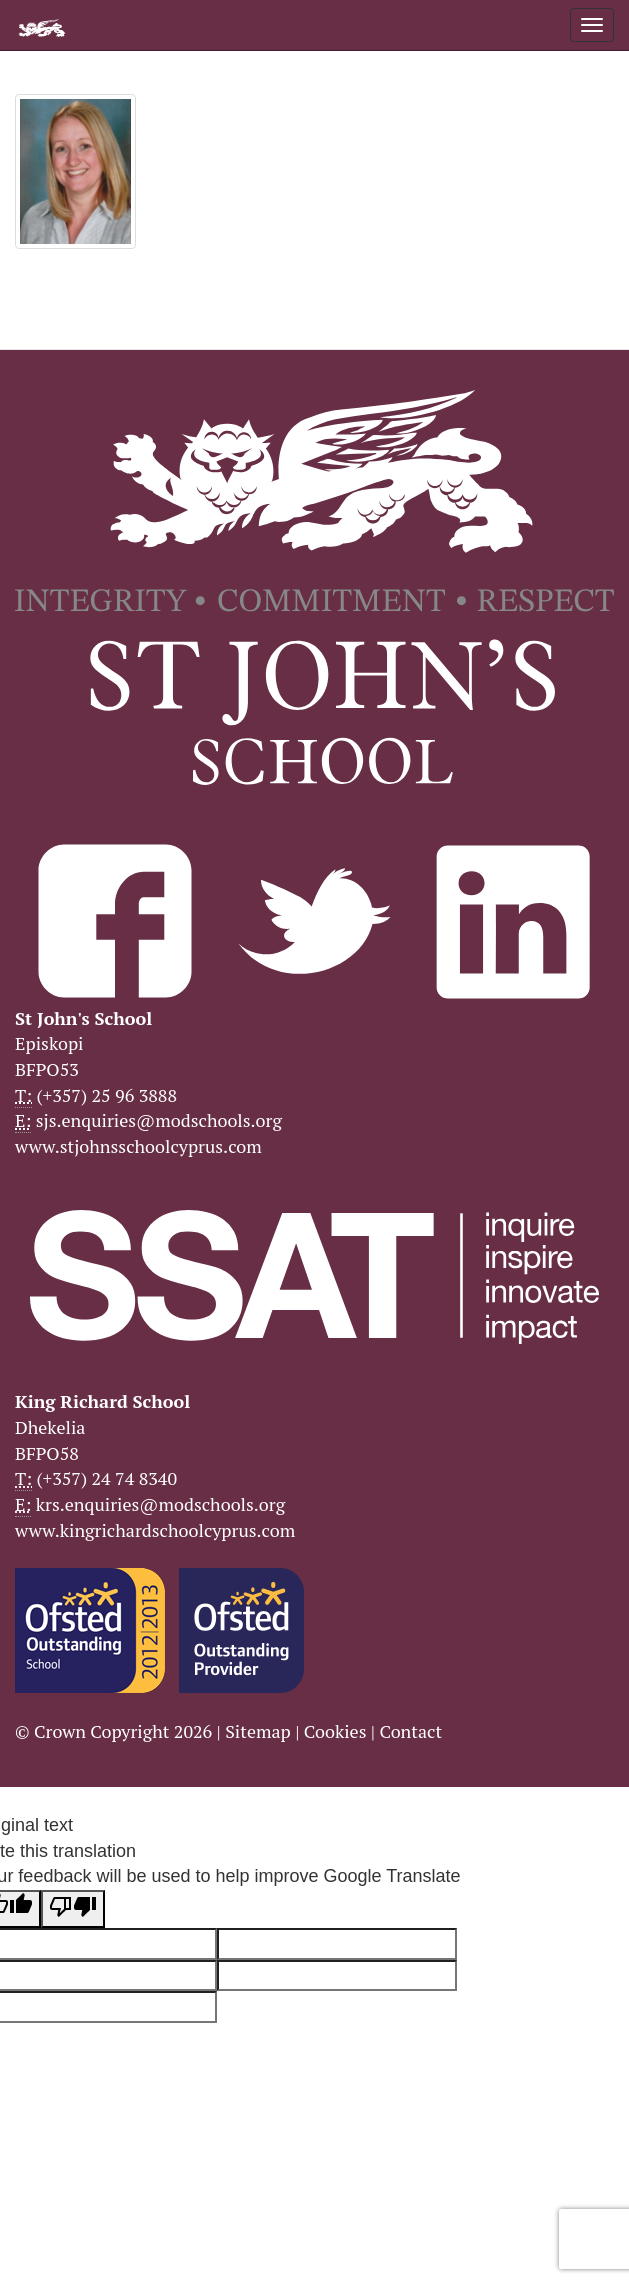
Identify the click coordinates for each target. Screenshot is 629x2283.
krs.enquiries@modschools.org (160, 1504)
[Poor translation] (73, 1909)
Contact (410, 1731)
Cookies (335, 1731)
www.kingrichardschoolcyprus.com (155, 1530)
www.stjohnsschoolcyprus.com (138, 1146)
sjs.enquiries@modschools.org (159, 1120)
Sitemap (258, 1731)
